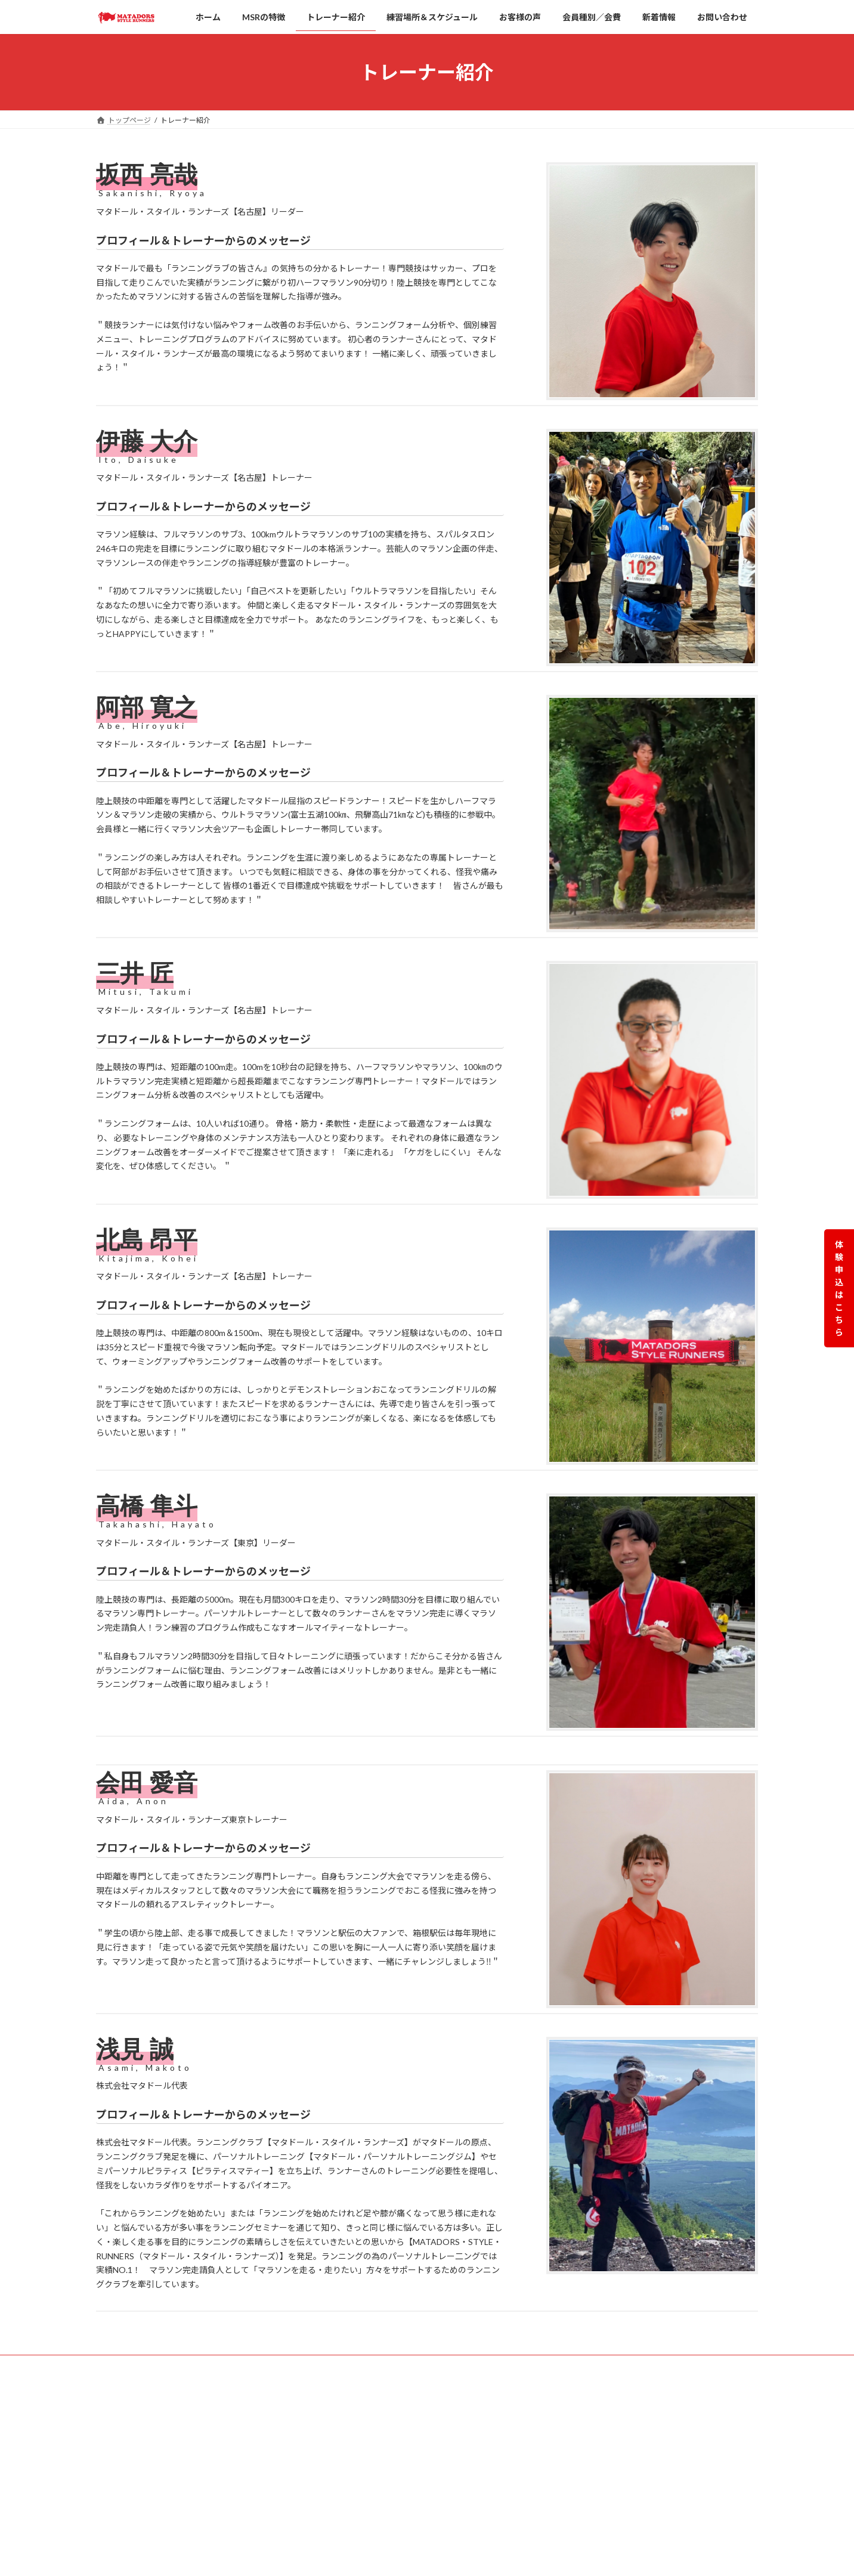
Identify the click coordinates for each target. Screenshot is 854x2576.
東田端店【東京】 (585, 2475)
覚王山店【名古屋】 (588, 2434)
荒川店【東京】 (581, 2496)
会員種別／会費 (355, 2536)
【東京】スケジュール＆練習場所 (390, 2474)
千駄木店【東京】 (585, 2517)
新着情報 (344, 2557)
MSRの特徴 (348, 2433)
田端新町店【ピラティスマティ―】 (613, 2558)
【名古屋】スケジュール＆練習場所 (394, 2495)
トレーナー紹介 (355, 2516)
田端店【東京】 (581, 2454)
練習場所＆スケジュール (369, 2453)
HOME (341, 2412)
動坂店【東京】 (581, 2537)
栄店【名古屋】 (581, 2413)
